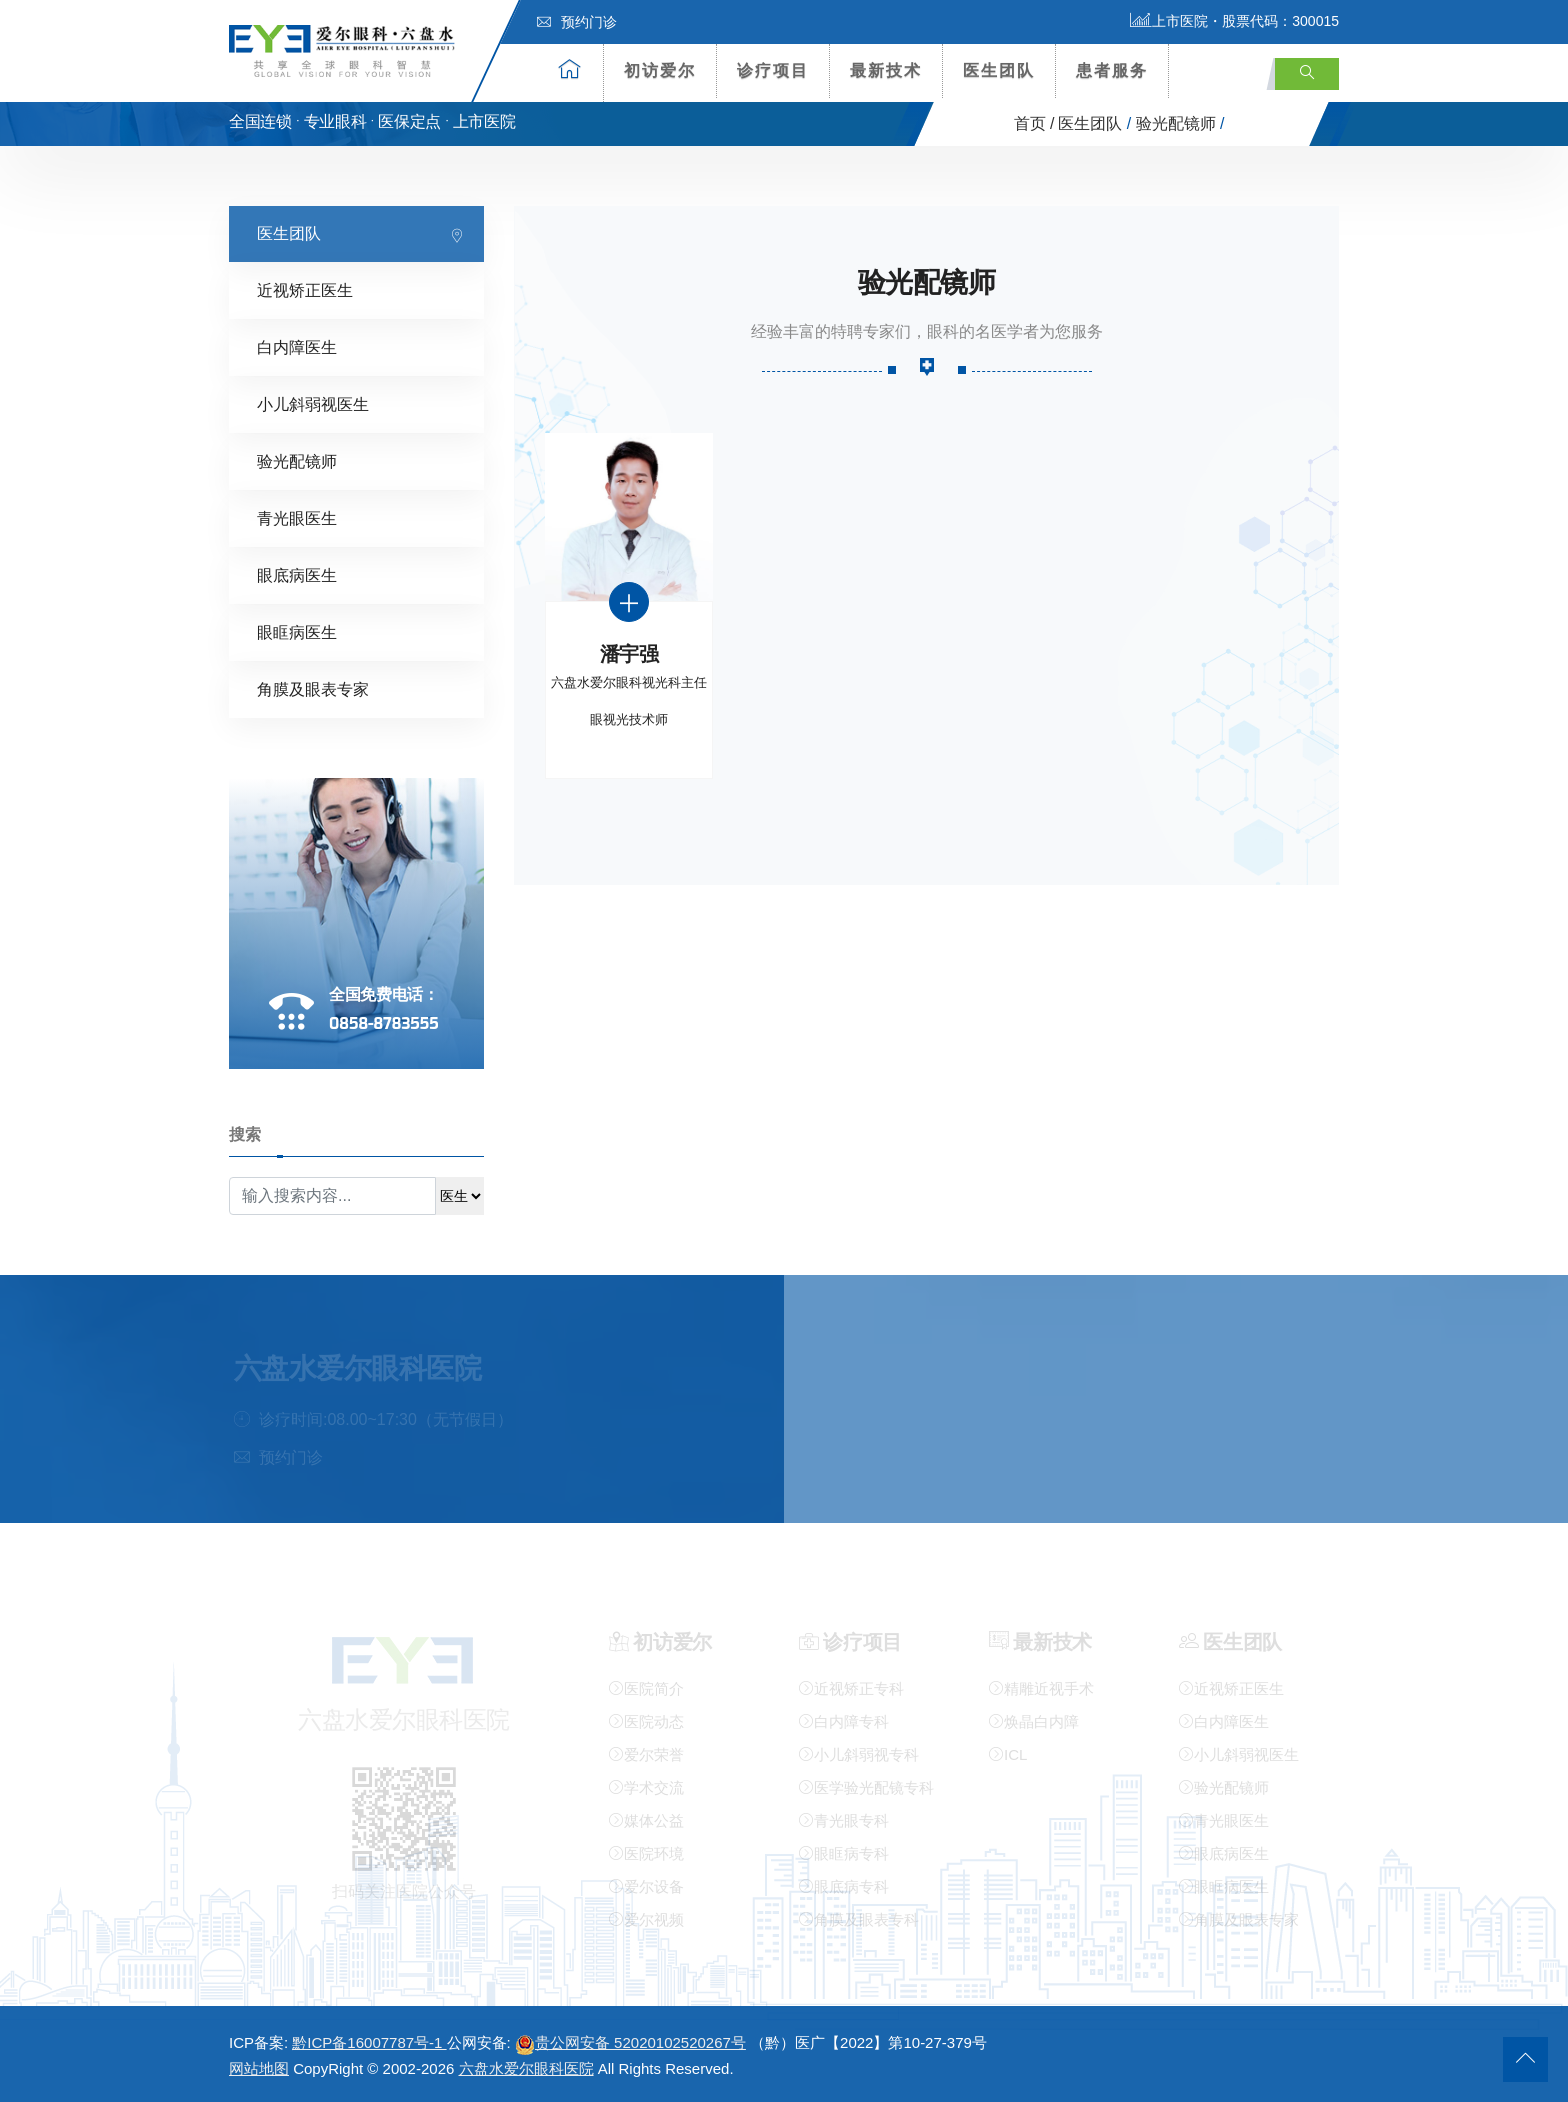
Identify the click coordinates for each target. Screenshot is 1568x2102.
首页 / (1034, 123)
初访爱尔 (660, 70)
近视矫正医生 (305, 289)
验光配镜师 (1176, 123)
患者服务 (1112, 70)
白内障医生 (297, 346)
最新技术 (886, 70)
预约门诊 (577, 22)
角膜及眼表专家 (313, 688)
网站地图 (259, 2068)
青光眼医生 (297, 517)
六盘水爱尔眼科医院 (526, 2068)
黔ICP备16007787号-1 (369, 2042)
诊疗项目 (773, 70)
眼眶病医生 (297, 631)
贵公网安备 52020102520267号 (630, 2042)
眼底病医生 (297, 574)
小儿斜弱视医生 (313, 403)
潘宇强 (629, 653)
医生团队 (999, 70)
